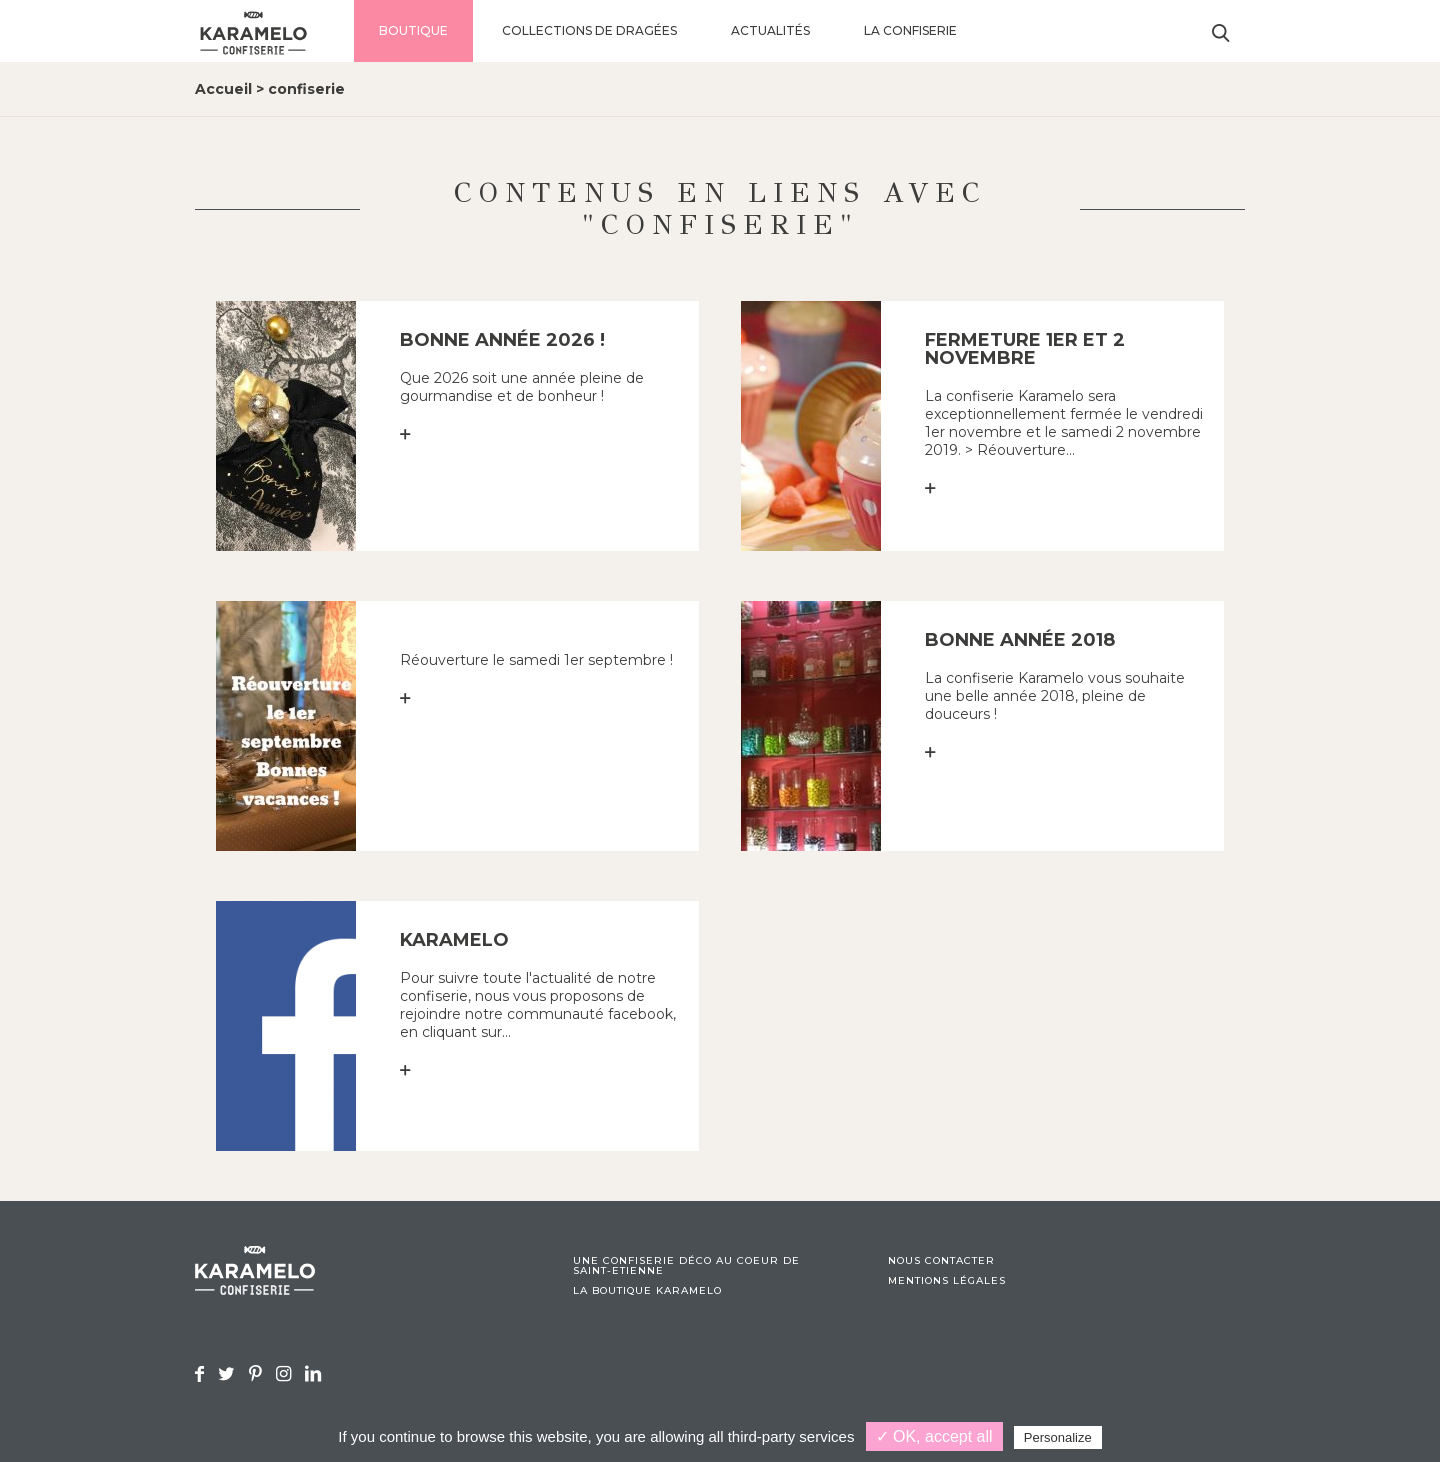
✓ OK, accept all (934, 1436)
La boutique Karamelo (647, 1291)
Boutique (413, 30)
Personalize (1058, 1437)
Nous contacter (941, 1261)
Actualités (770, 30)
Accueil (223, 89)
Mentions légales (947, 1281)
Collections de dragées (589, 30)
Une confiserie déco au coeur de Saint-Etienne (686, 1266)
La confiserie (910, 30)
